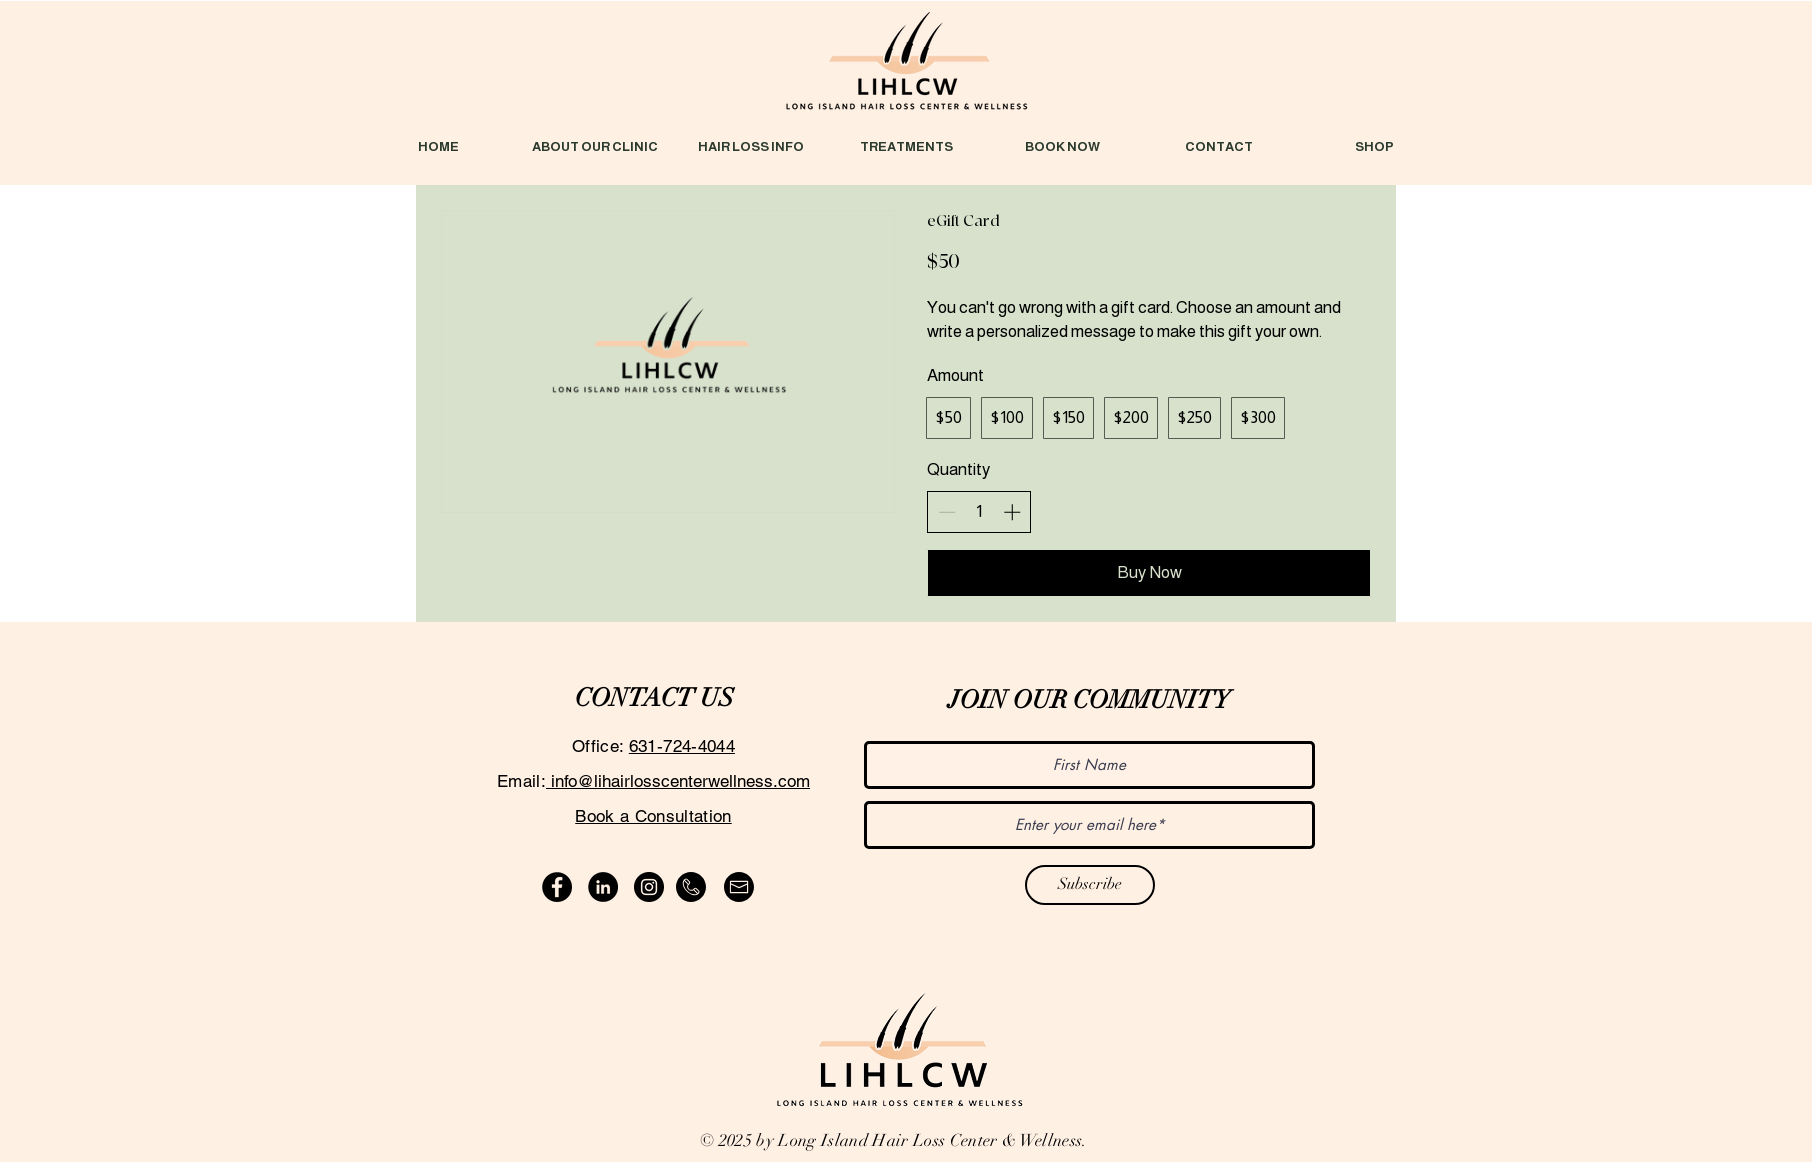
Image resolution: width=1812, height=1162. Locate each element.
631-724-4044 (682, 746)
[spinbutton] (979, 512)
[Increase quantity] (1012, 512)
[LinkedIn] (603, 887)
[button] (751, 147)
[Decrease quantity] (947, 512)
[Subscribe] (1090, 885)
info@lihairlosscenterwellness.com (678, 781)
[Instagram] (649, 887)
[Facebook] (557, 887)
